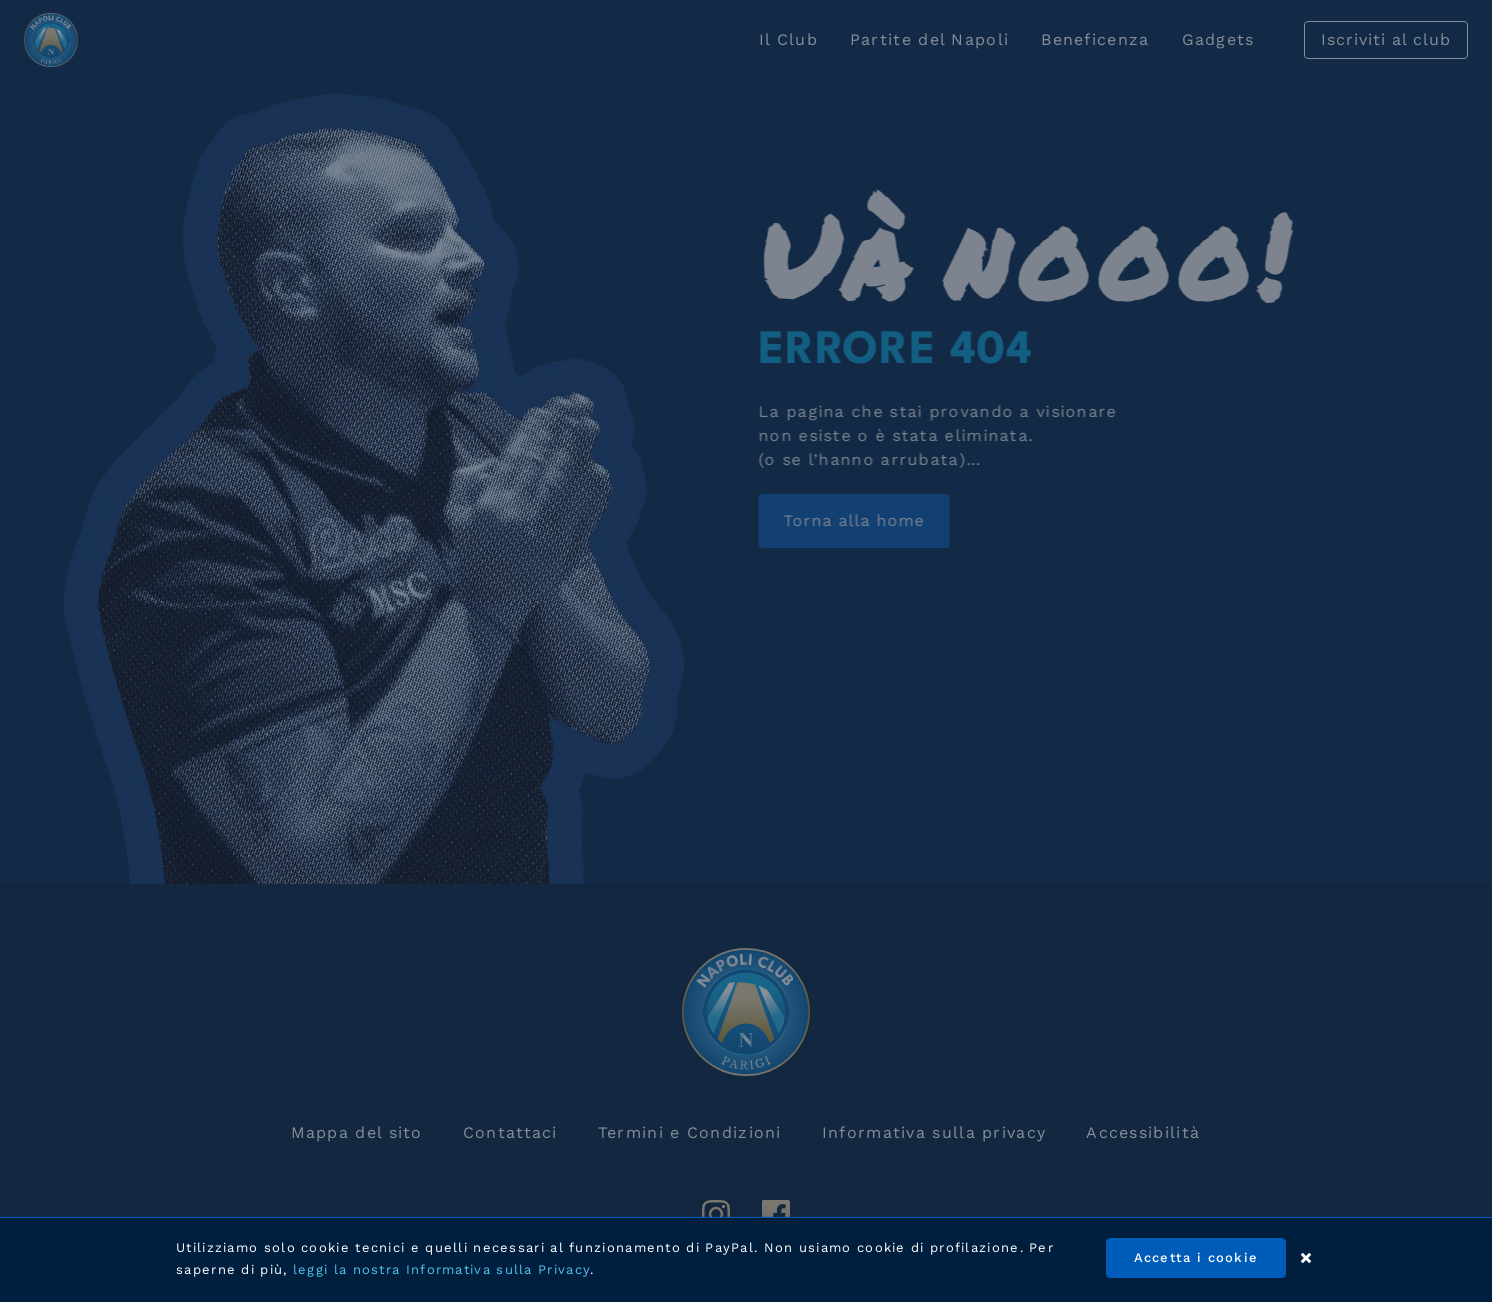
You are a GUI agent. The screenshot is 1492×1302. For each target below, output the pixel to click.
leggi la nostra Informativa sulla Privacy (441, 1269)
